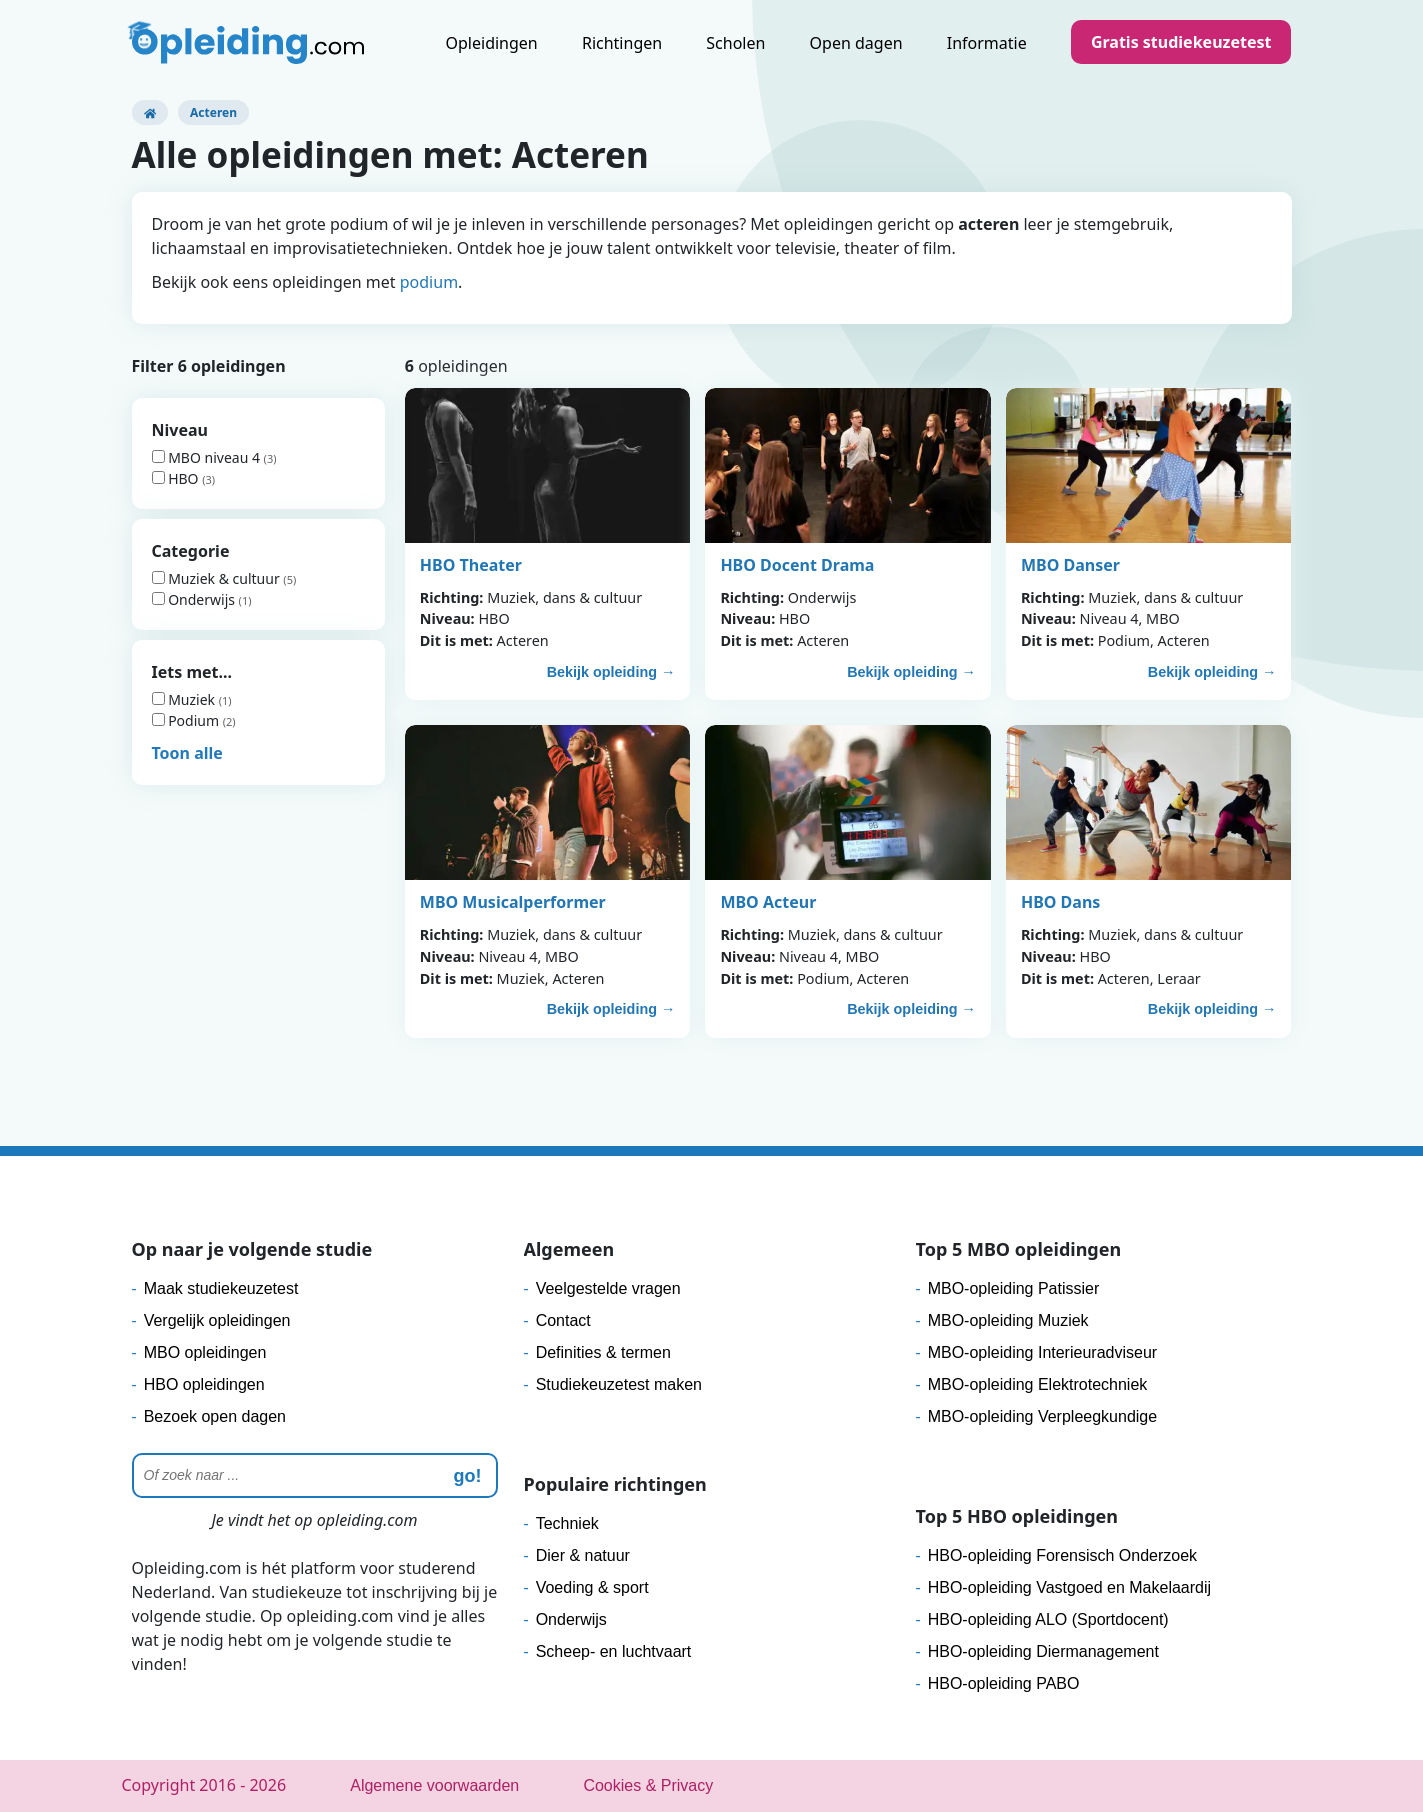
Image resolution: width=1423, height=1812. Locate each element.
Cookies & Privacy (648, 1785)
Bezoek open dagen (215, 1416)
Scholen (735, 43)
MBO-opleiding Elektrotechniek (1038, 1384)
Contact (563, 1320)
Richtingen (622, 43)
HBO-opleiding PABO (1004, 1683)
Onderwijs (195, 599)
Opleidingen (492, 43)
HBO (177, 478)
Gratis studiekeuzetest (1181, 42)
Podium (187, 720)
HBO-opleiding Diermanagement (1043, 1651)
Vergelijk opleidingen (217, 1320)
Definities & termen (603, 1352)
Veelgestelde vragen (608, 1288)
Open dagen (856, 43)
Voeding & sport (592, 1587)
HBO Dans (1060, 902)
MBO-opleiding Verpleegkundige (1042, 1416)
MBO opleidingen (205, 1352)
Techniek (567, 1523)
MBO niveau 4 (208, 457)
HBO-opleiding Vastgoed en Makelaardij (1069, 1587)
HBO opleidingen (204, 1384)
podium (429, 282)
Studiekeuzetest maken (619, 1384)
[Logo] (248, 45)
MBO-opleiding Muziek (1008, 1320)
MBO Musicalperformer (513, 902)
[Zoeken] (315, 1475)
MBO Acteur (768, 902)
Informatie (987, 43)
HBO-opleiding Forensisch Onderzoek (1062, 1555)
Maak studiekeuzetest (221, 1288)
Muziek (185, 699)
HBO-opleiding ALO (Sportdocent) (1048, 1619)
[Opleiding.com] (150, 112)
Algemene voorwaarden (434, 1785)
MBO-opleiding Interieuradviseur (1042, 1352)
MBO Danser (1070, 565)
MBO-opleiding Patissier (1014, 1288)
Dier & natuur (583, 1555)
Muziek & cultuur (218, 578)
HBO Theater (471, 565)
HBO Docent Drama (797, 565)
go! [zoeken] (468, 1476)
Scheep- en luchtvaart (614, 1651)
